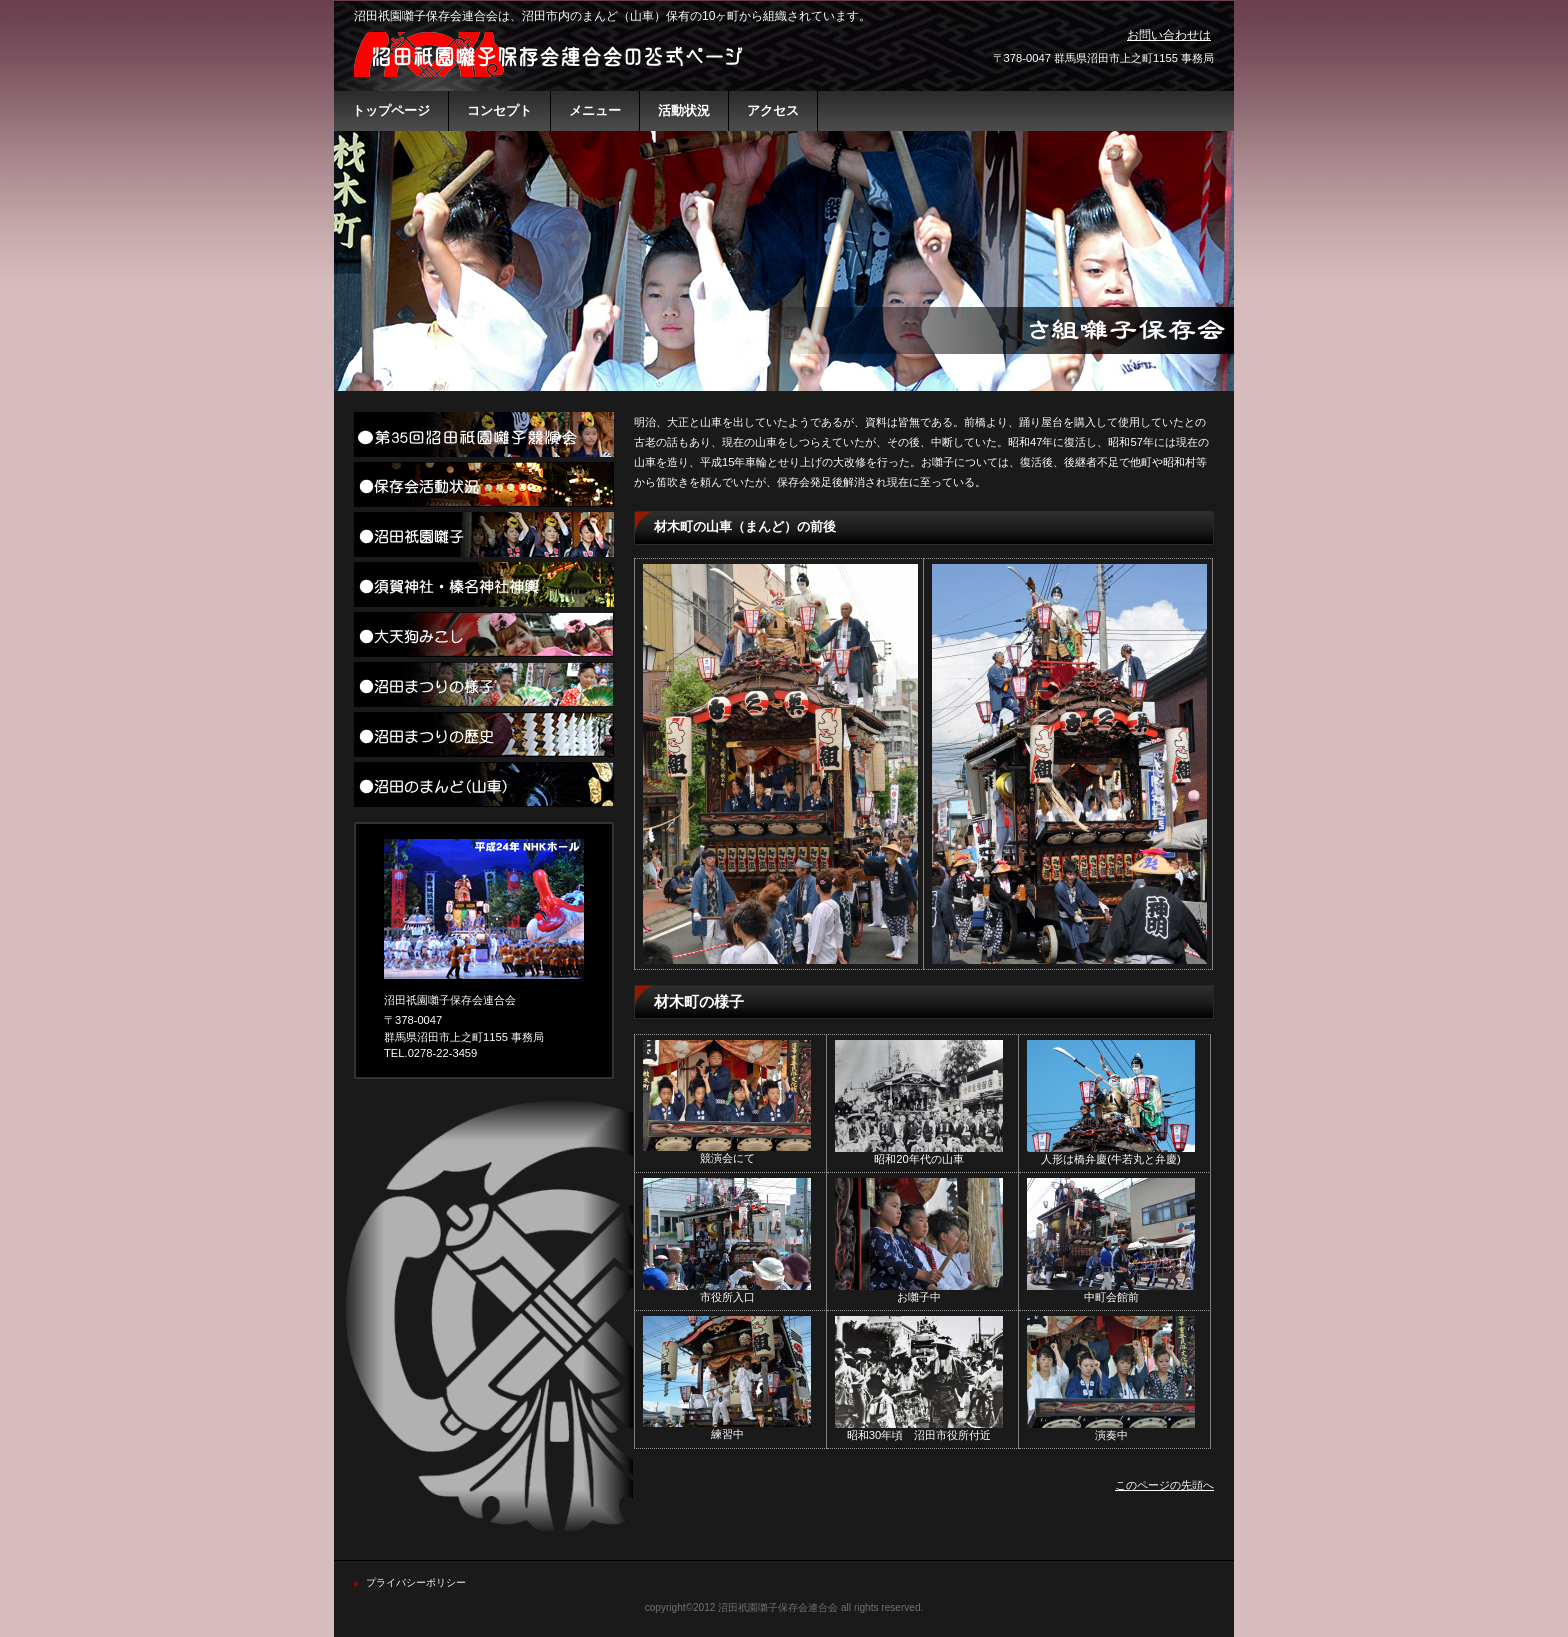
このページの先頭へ (1164, 1485)
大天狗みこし (484, 634)
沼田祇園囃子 (484, 534)
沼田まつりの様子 (484, 684)
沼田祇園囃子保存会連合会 (554, 54)
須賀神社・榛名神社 (484, 584)
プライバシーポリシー (416, 1582)
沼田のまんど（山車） (484, 784)
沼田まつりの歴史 (484, 734)
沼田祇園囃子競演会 (484, 434)
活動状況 (484, 484)
